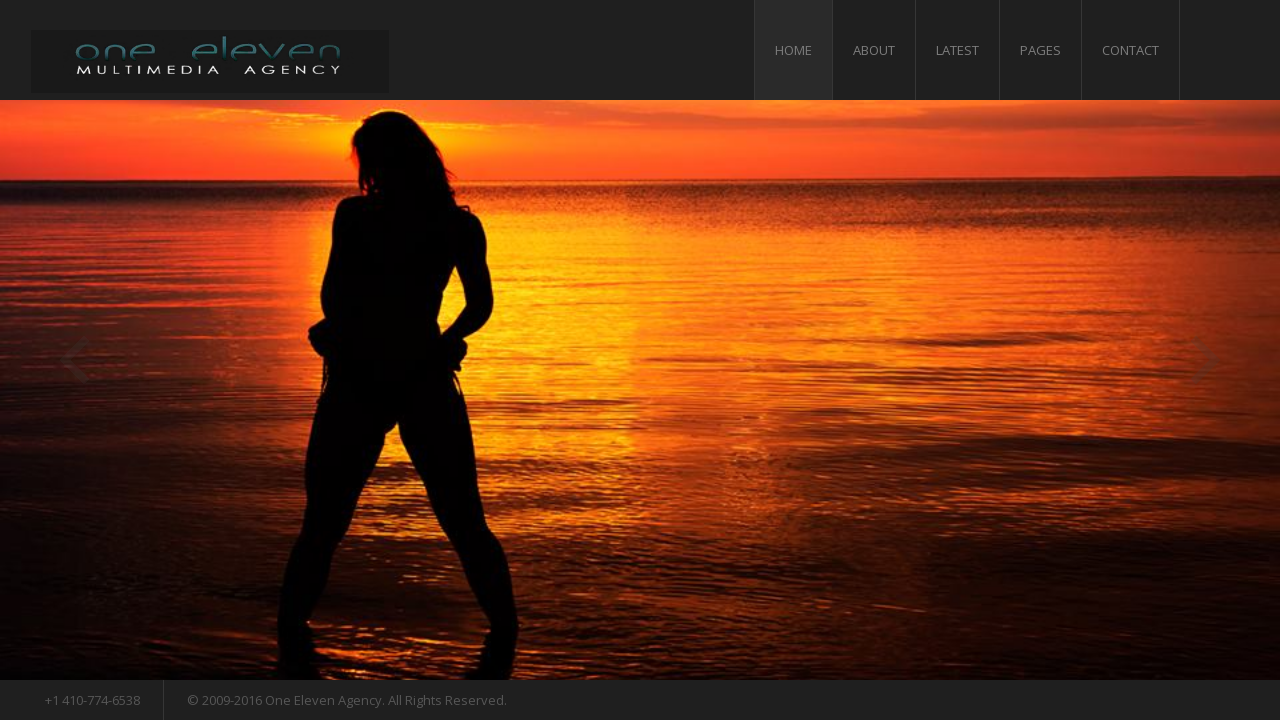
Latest (957, 50)
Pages (1040, 50)
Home (793, 50)
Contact (1130, 50)
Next (1205, 360)
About (874, 50)
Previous (74, 360)
